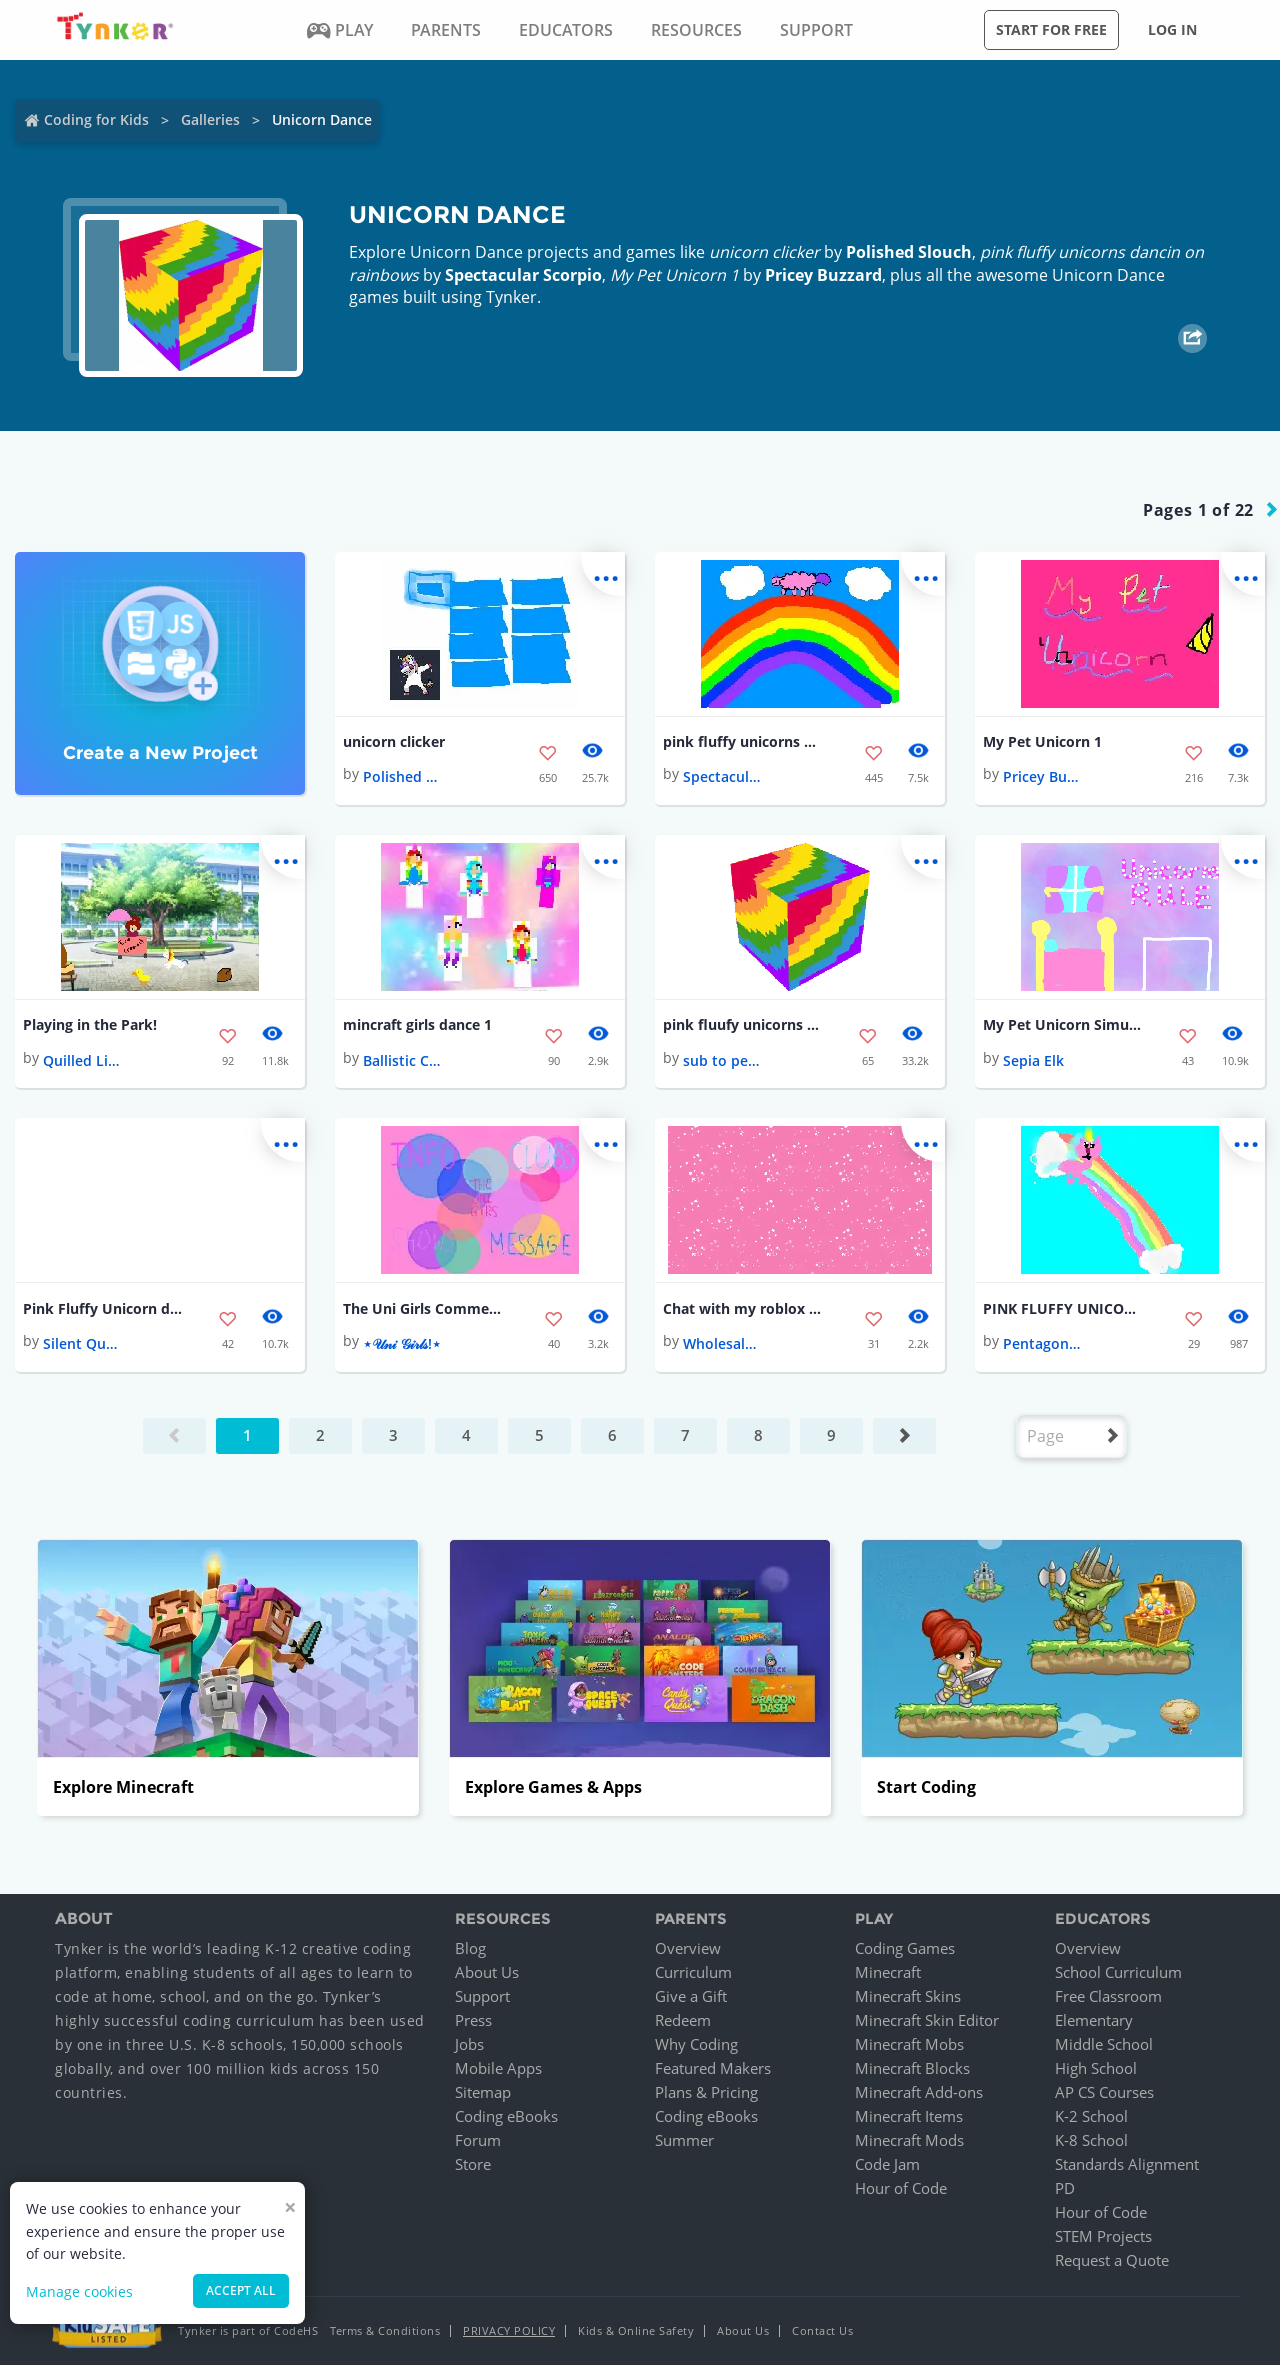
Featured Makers (713, 2069)
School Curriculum (1118, 1973)
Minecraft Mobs (909, 2045)
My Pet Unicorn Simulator (1063, 1025)
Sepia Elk (1033, 1060)
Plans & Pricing (706, 2093)
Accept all (241, 2290)
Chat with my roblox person (743, 1308)
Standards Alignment (1127, 2165)
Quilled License (83, 1060)
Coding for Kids (96, 119)
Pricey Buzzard (823, 275)
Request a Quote (1112, 2261)
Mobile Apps (498, 2069)
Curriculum (693, 1973)
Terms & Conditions (385, 2331)
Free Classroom (1108, 1997)
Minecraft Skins (908, 1997)
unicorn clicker (394, 741)
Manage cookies (79, 2291)
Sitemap (483, 2093)
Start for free (1051, 29)
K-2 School (1091, 2117)
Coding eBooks (506, 2117)
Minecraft (888, 1973)
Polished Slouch (909, 252)
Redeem (683, 2021)
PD (1065, 2189)
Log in (1172, 29)
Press (473, 2021)
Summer (684, 2141)
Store (473, 2165)
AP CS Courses (1104, 2093)
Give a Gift (691, 1997)
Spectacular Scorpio (523, 275)
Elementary (1094, 2021)
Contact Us (822, 2331)
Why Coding (696, 2045)
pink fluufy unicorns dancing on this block (743, 1025)
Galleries (210, 119)
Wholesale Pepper (723, 1344)
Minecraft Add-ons (919, 2093)
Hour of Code (901, 2189)
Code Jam (887, 2165)
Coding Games (905, 1949)
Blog (470, 1949)
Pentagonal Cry (1043, 1344)
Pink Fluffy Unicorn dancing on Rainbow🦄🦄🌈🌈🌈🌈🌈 (103, 1308)
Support (482, 1997)
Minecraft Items (909, 2117)
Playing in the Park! (90, 1025)
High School (1096, 2069)
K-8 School (1091, 2141)
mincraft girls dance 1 (417, 1025)
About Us (487, 1973)
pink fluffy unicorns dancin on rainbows (743, 741)
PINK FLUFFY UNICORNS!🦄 (1063, 1308)
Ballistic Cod (403, 1060)
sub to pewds (723, 1060)
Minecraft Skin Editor (927, 2021)
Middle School (1104, 2045)
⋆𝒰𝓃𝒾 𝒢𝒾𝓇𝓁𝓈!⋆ (402, 1344)
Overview (688, 1949)
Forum (478, 2141)
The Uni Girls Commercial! (423, 1308)
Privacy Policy (509, 2331)
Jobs (469, 2045)
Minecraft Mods (909, 2141)
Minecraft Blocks (912, 2069)
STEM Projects (1103, 2237)
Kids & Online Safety (636, 2331)
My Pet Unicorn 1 (1042, 741)
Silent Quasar (83, 1344)
